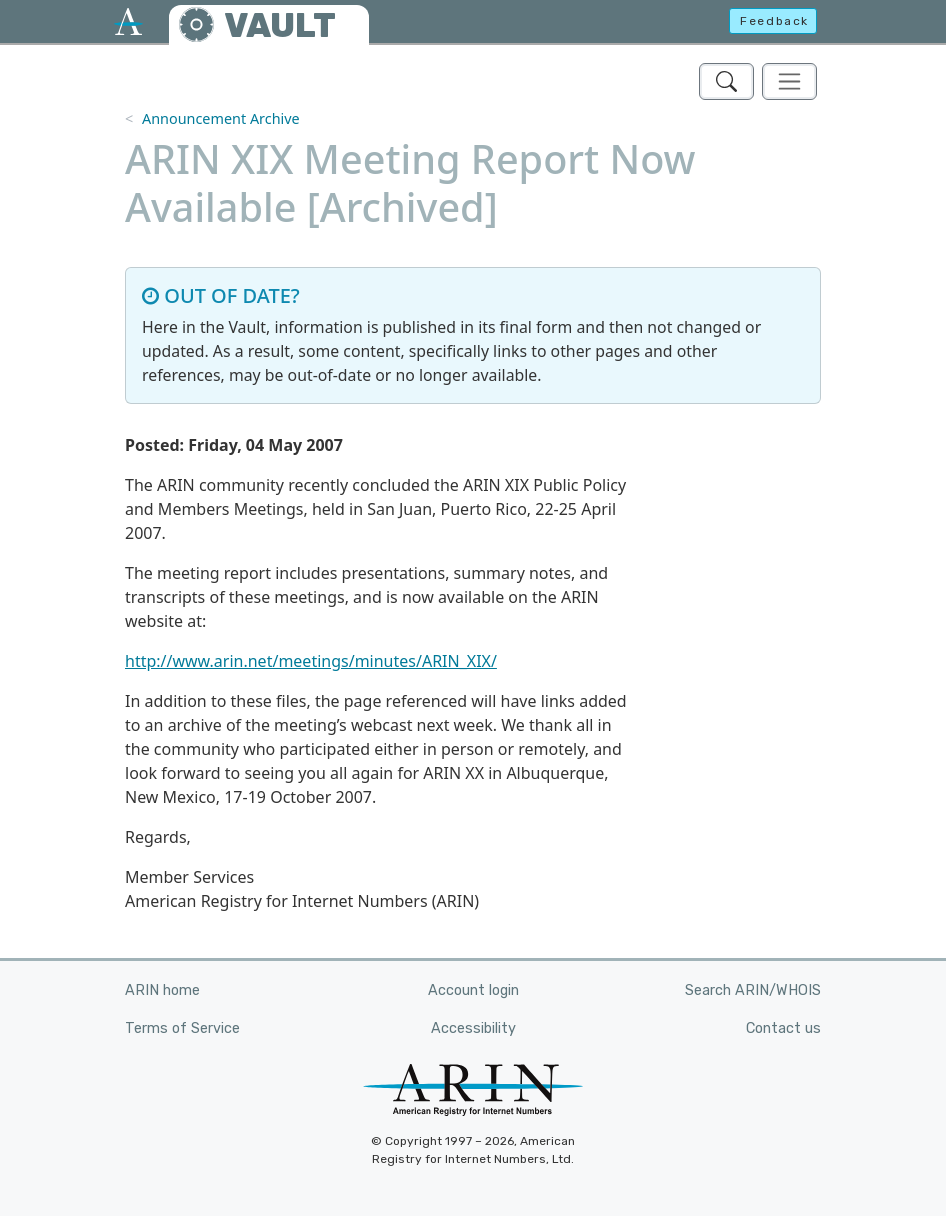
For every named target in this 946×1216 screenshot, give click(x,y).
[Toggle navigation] (789, 81)
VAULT (280, 25)
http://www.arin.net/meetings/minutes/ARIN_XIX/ (311, 661)
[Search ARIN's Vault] (726, 81)
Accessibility (473, 1028)
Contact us (783, 1028)
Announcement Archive (221, 118)
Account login (473, 990)
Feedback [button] (774, 21)
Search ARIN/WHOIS (753, 990)
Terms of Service (182, 1028)
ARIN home (162, 990)
